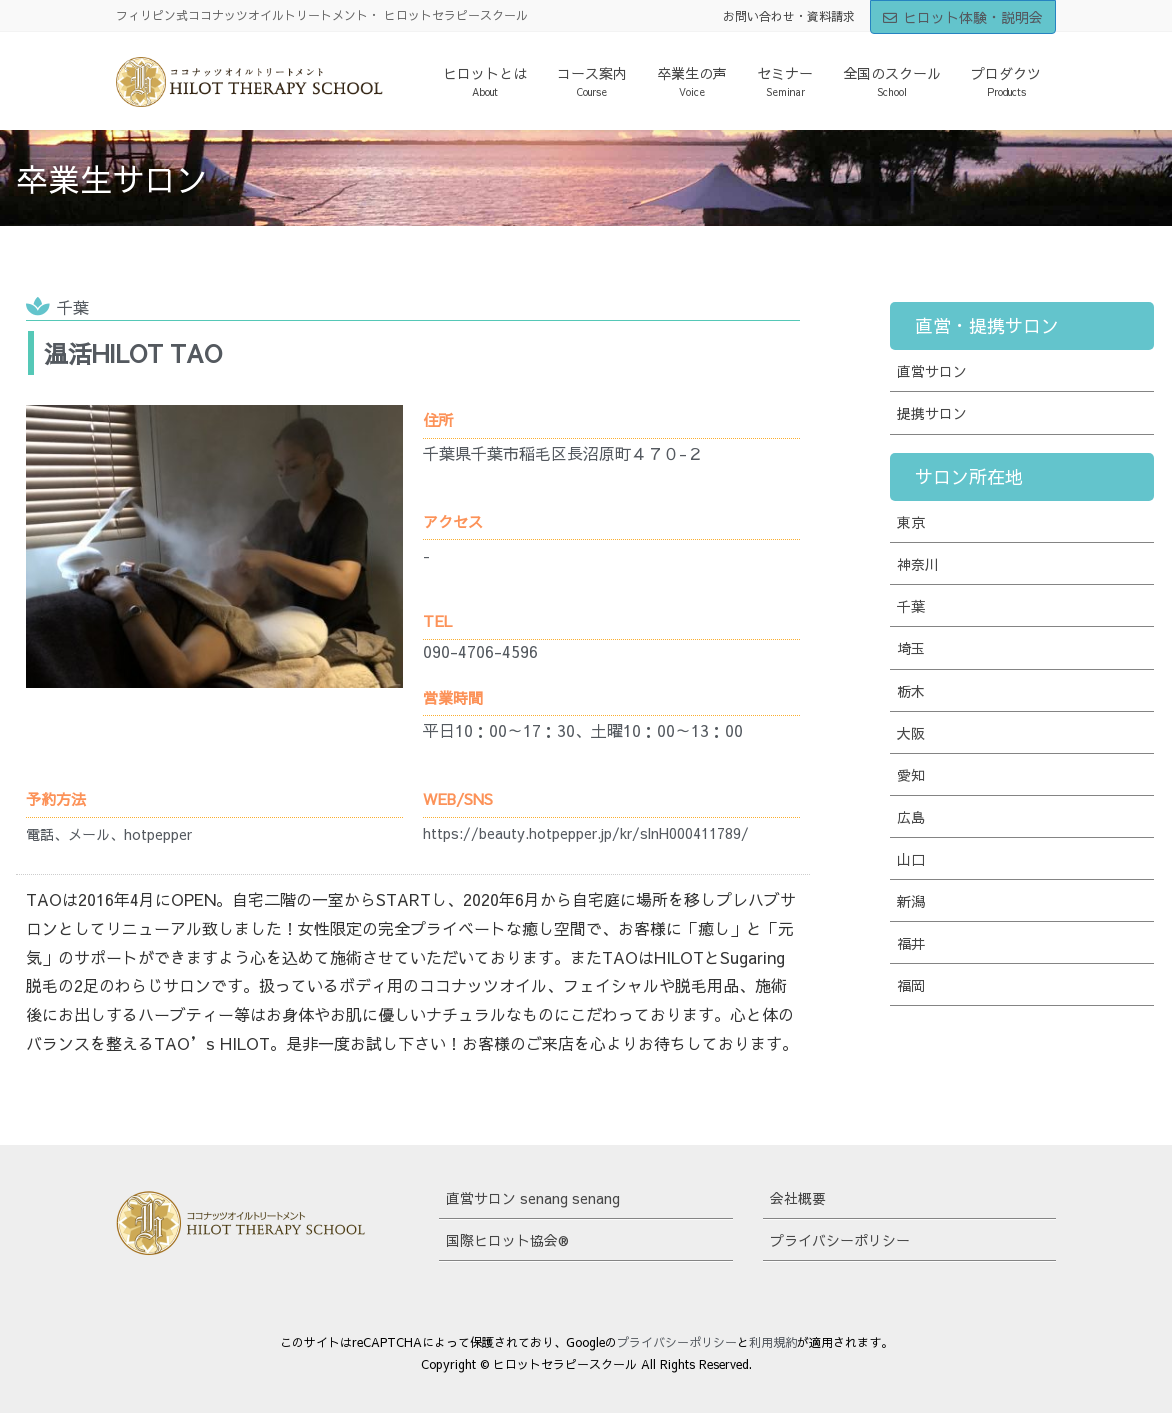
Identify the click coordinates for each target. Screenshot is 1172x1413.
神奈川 (918, 564)
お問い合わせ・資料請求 (789, 16)
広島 (911, 817)
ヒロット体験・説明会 (963, 17)
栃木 (911, 691)
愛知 (911, 775)
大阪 (911, 733)
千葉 (73, 307)
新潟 (911, 901)
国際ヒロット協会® (507, 1240)
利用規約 (773, 1342)
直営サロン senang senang (533, 1198)
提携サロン (932, 413)
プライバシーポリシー (840, 1240)
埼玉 (911, 648)
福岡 (911, 985)
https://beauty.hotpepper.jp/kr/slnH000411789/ (586, 833)
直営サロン (932, 371)
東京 (911, 522)
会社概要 (798, 1198)
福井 (911, 943)
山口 (911, 859)
